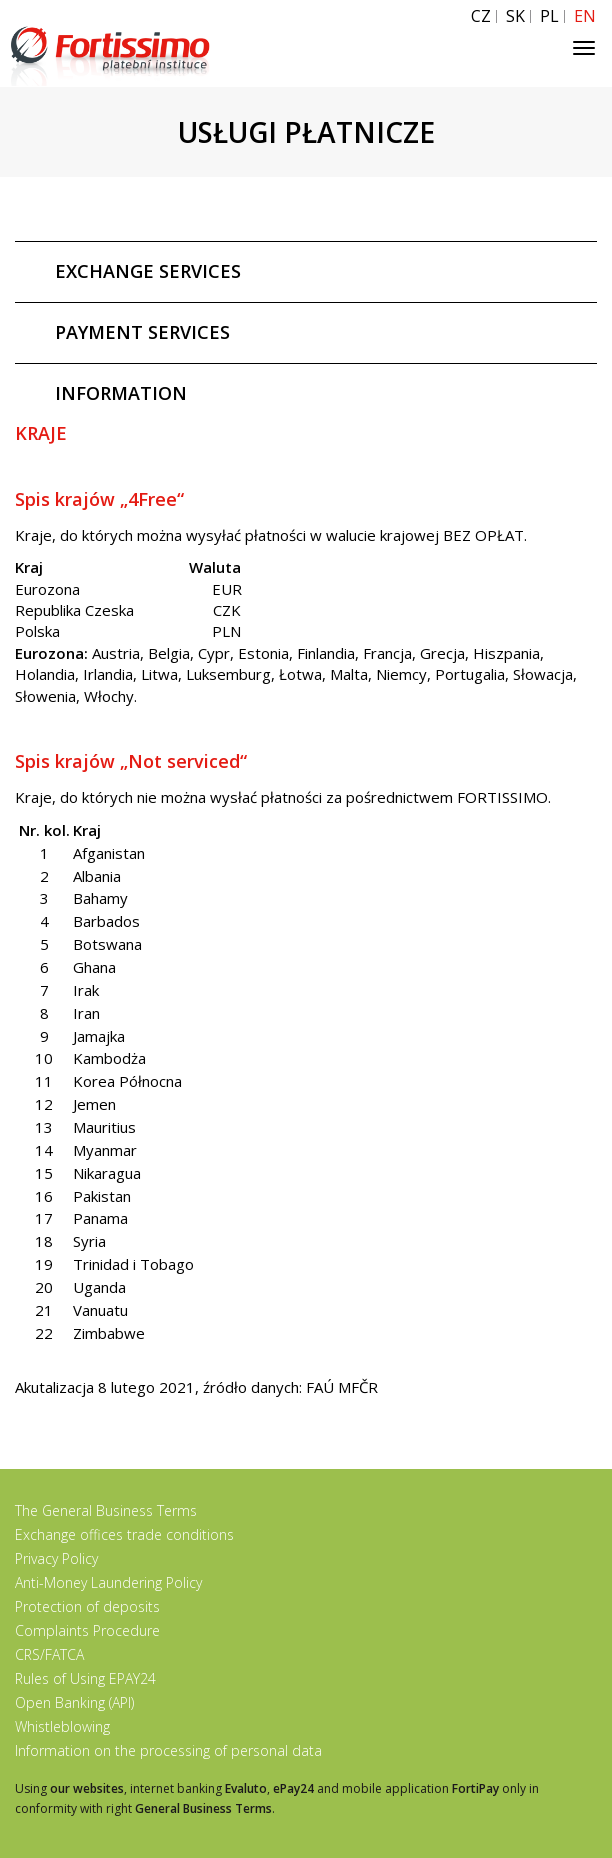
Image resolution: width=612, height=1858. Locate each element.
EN (585, 16)
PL (549, 16)
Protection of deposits (87, 1606)
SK (515, 16)
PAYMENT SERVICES (142, 332)
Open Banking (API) (74, 1702)
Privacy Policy (56, 1558)
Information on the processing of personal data (168, 1750)
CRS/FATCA (49, 1654)
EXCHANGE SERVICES (148, 271)
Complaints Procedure (87, 1630)
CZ (481, 16)
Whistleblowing (62, 1726)
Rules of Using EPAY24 (85, 1678)
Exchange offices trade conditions (124, 1534)
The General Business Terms (106, 1510)
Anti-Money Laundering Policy (108, 1582)
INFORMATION (121, 393)
